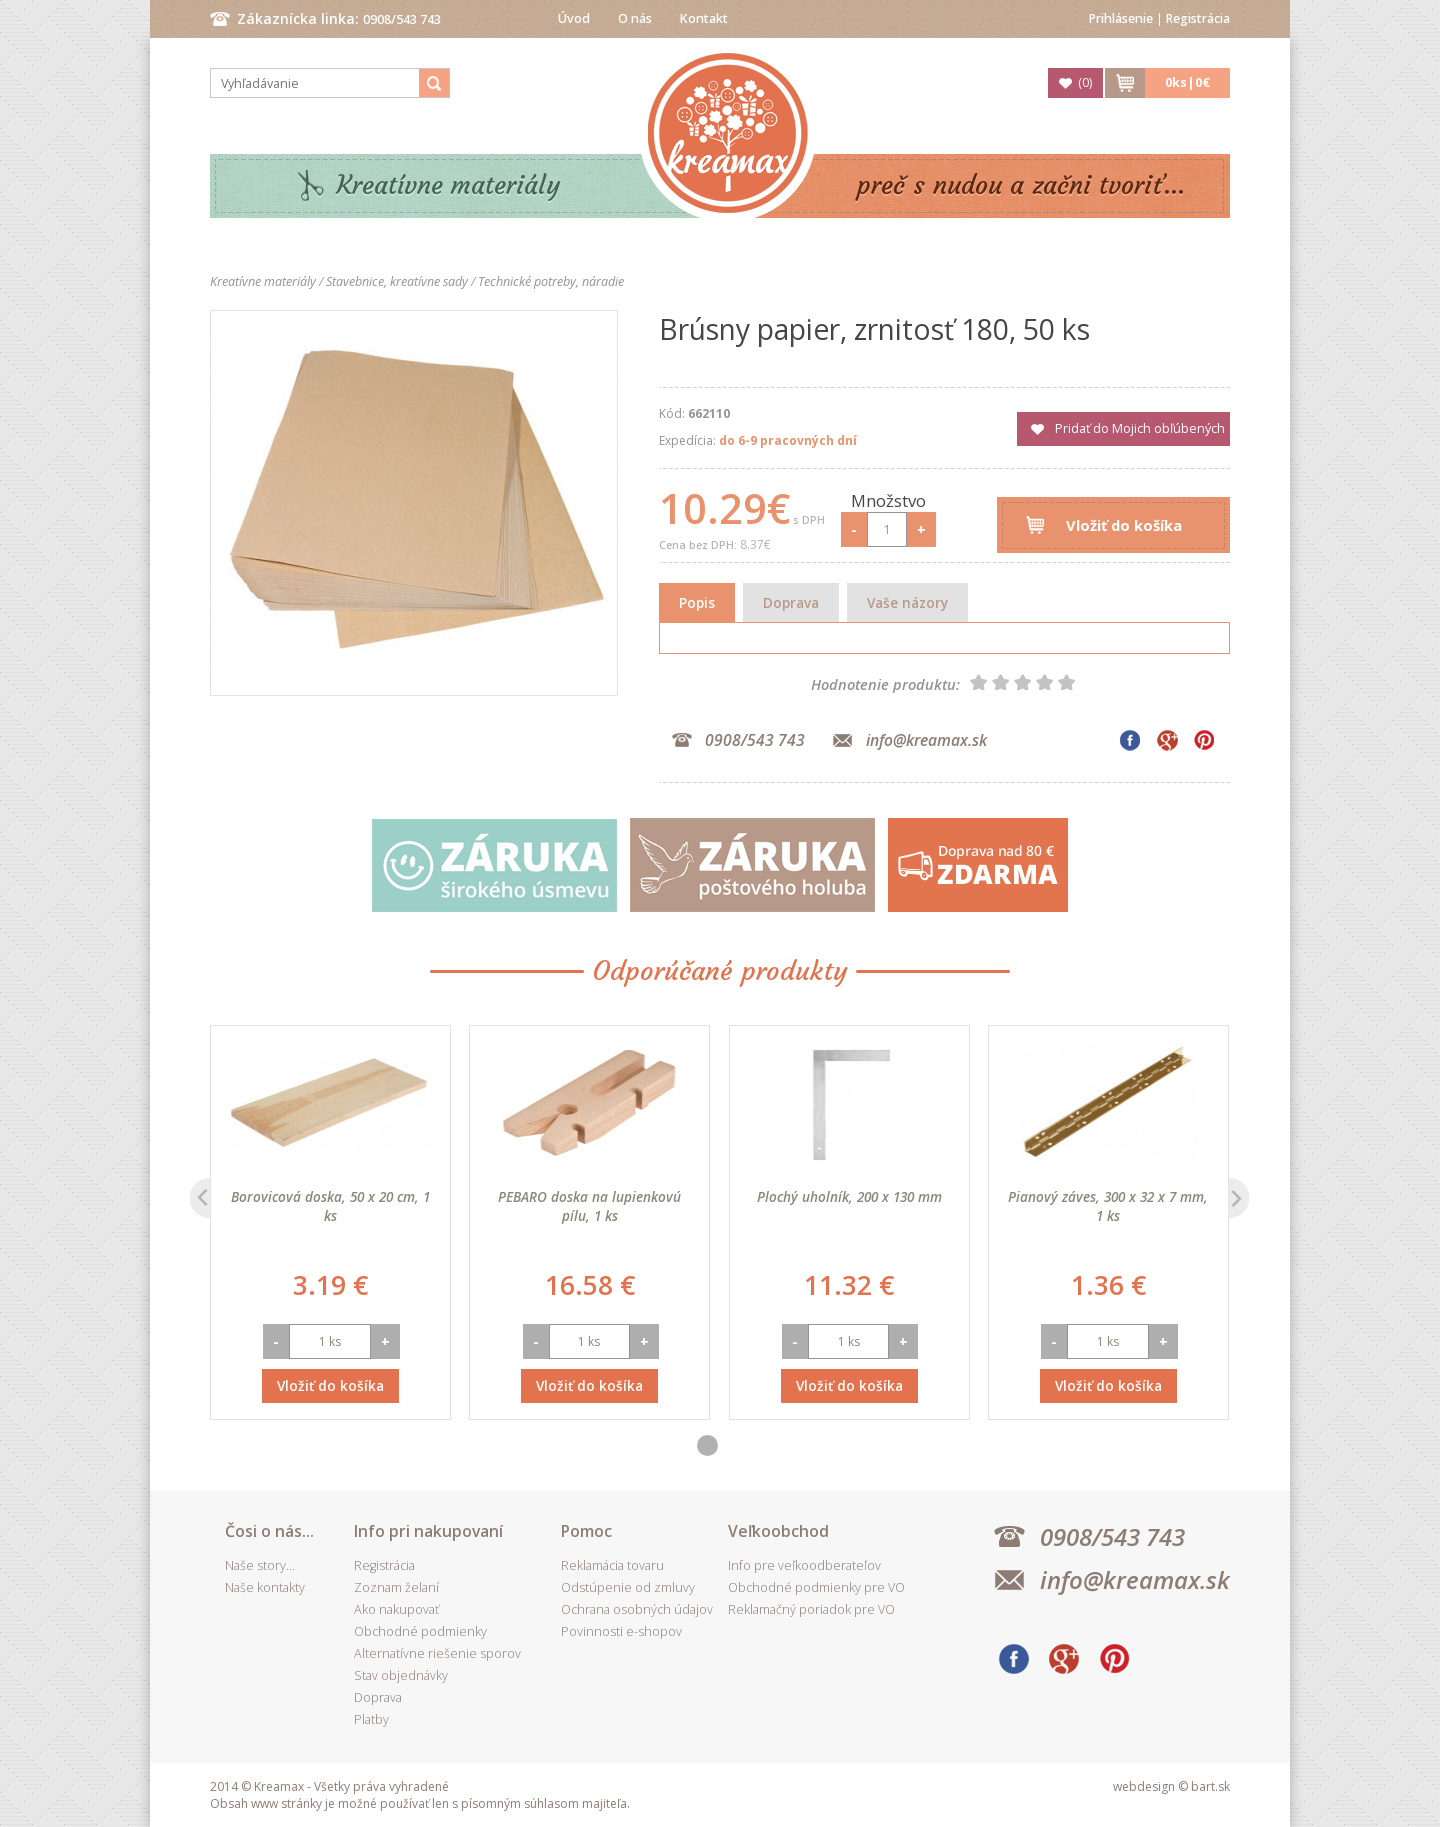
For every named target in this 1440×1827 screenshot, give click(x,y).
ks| (1187, 82)
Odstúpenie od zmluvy (628, 1587)
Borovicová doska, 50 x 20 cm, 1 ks (330, 1206)
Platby (371, 1719)
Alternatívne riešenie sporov (437, 1653)
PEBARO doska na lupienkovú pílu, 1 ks (589, 1206)
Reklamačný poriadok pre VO (811, 1609)
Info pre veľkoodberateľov (804, 1565)
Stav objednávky (401, 1675)
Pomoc (586, 1531)
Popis (697, 602)
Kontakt (704, 18)
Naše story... (260, 1565)
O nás (635, 18)
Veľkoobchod (778, 1531)
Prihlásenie (1121, 18)
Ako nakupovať (396, 1609)
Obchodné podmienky (420, 1631)
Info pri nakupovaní (428, 1531)
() (1085, 82)
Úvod (574, 18)
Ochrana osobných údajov (637, 1609)
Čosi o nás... (269, 1531)
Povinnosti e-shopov (621, 1631)
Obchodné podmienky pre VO (816, 1587)
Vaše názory (907, 602)
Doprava (791, 602)
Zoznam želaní (396, 1587)
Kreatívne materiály (448, 185)
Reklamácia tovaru (612, 1565)
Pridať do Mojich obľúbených (1140, 428)
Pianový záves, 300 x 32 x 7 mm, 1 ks (1108, 1206)
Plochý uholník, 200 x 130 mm (849, 1196)
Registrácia (1198, 18)
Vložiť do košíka (1124, 525)
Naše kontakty (265, 1587)
